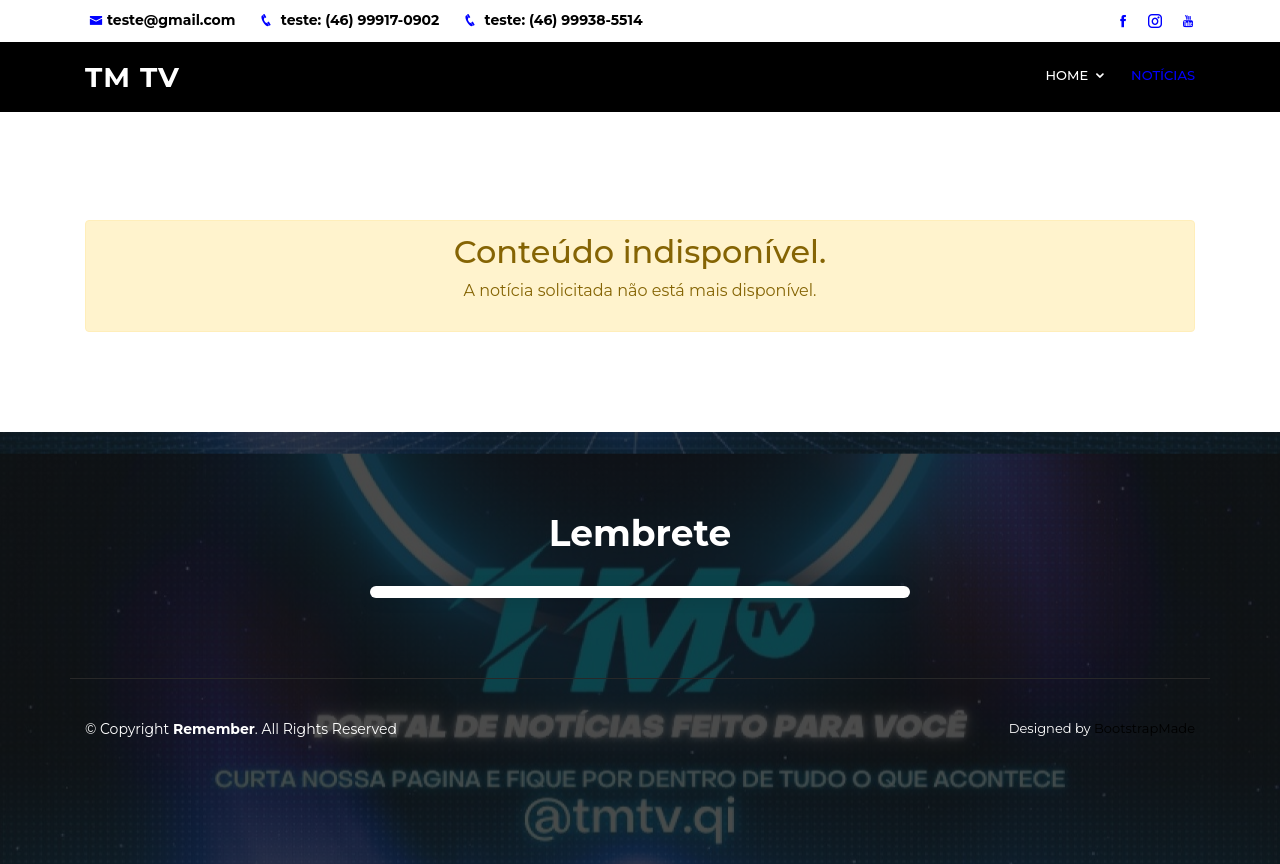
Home (1066, 75)
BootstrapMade (1144, 728)
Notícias (1163, 75)
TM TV (132, 77)
